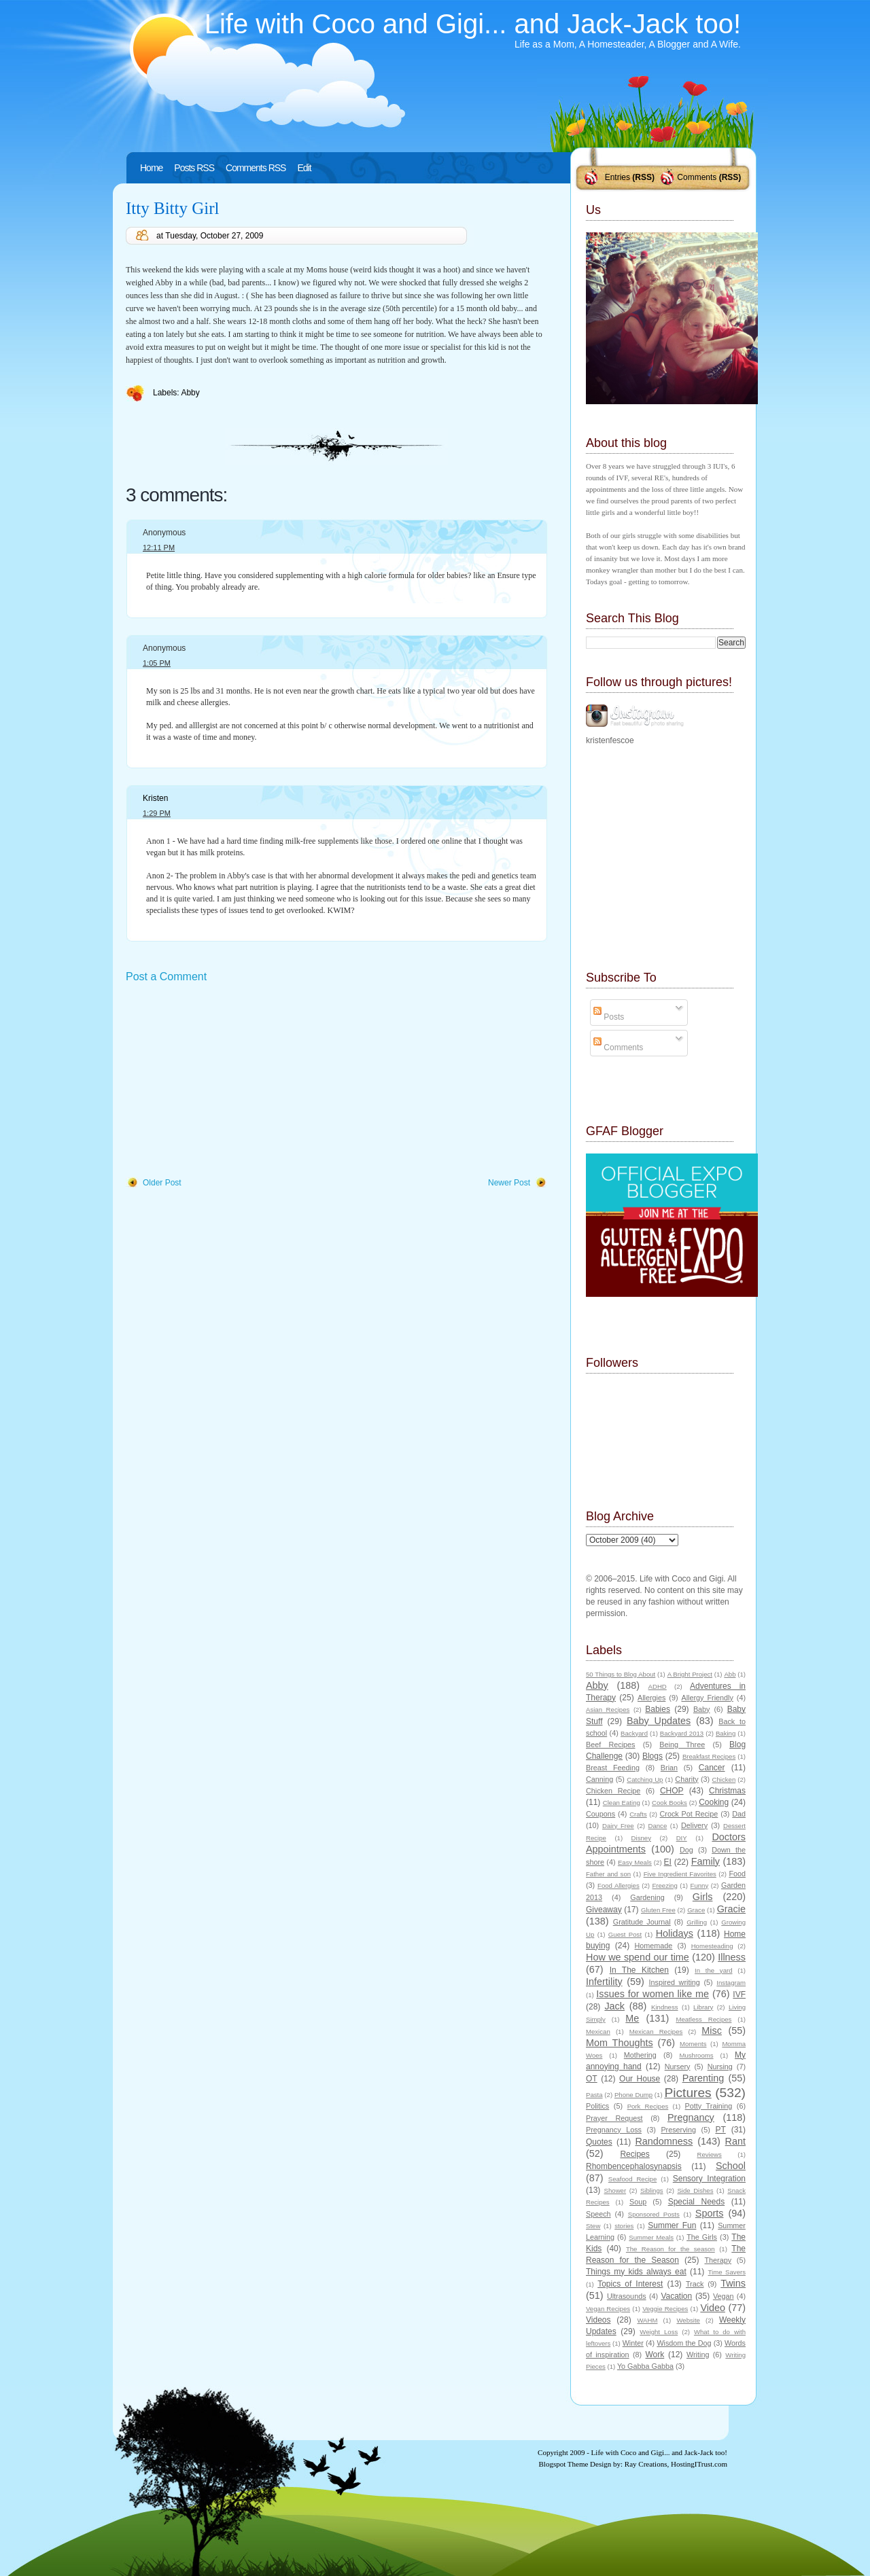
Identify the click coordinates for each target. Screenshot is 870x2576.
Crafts (638, 1814)
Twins (733, 2283)
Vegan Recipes (608, 2308)
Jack (614, 2006)
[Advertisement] (228, 1081)
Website (687, 2320)
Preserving (678, 2130)
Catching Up (645, 1779)
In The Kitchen (639, 1970)
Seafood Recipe (632, 2179)
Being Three (682, 1744)
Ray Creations (646, 2464)
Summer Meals (651, 2237)
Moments (693, 2043)
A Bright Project (689, 1674)
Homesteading (712, 1946)
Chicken (724, 1779)
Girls (703, 1896)
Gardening (647, 1897)
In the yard (713, 1970)
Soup (637, 2202)
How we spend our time (637, 1957)
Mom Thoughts (619, 2042)
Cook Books (669, 1802)
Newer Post (509, 1182)
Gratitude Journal (642, 1922)
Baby (701, 1709)
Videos (598, 2320)
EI (668, 1862)
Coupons (600, 1814)
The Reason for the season (670, 2249)
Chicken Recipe (613, 1791)
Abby (190, 392)
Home (151, 167)
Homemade (654, 1946)
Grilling (696, 1922)
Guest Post (625, 1934)
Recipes (634, 2154)
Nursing (720, 2066)
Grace (696, 1910)
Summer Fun (672, 2225)
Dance (657, 1825)
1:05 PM (157, 663)
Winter (633, 2343)
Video (712, 2307)
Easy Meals (635, 1862)
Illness (732, 1957)
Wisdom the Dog (684, 2343)
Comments (696, 177)
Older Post (162, 1182)
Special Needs (696, 2201)
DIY (681, 1838)
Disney (641, 1838)
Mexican (598, 2031)
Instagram (731, 1982)
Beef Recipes (611, 1744)
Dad (739, 1814)
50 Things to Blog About (620, 1674)
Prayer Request (614, 2118)
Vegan (723, 2296)
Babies (657, 1709)
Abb (729, 1674)
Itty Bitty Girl (173, 208)
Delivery (694, 1825)
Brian (669, 1768)
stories (623, 2226)
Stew (593, 2226)
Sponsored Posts (654, 2214)
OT (591, 2078)
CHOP (672, 1790)
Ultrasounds (626, 2296)
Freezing (664, 1885)
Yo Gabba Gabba (645, 2366)
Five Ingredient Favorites (680, 1874)
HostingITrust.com (699, 2464)
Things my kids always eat (636, 2271)
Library (703, 2007)
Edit (304, 167)
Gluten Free (658, 1910)
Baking (725, 1733)
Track (695, 2284)
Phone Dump (633, 2094)
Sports (709, 2213)
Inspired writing (674, 1982)
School (731, 2165)
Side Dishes (695, 2190)
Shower (615, 2190)
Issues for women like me (652, 1993)
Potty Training (709, 2106)
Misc (711, 2030)
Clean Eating (621, 1802)
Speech (598, 2214)
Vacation (676, 2296)
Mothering (640, 2055)
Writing (697, 2354)
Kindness (664, 2007)
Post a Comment (166, 976)
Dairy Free (618, 1825)
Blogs (652, 1756)
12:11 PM (159, 547)
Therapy (717, 2260)
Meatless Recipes (703, 2019)
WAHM (647, 2320)
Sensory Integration (709, 2178)
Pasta (594, 2094)
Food (737, 1874)
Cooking (714, 1802)
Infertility (604, 1981)
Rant (735, 2141)
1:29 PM (157, 813)
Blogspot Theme (564, 2464)
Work (655, 2354)
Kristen (155, 798)
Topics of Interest (630, 2284)
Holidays (674, 1933)
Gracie (731, 1908)
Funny (700, 1885)
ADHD (657, 1686)
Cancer (712, 1767)
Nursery (678, 2066)
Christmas (727, 1790)
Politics (597, 2106)
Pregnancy (690, 2117)
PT (720, 2129)
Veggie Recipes (665, 2308)
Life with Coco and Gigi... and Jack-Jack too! (473, 24)
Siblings (651, 2190)
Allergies (651, 1698)
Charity (686, 1779)
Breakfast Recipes (708, 1756)
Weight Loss (659, 2332)
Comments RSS (255, 167)
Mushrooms (696, 2055)
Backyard (634, 1733)
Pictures (687, 2093)
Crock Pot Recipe (689, 1814)
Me (632, 2018)
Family (705, 1861)
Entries (617, 177)
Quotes (599, 2142)
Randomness (664, 2141)
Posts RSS (194, 167)
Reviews (709, 2154)
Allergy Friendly (707, 1698)
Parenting (703, 2078)
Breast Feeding (613, 1768)
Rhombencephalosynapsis (634, 2166)
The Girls (701, 2237)
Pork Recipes (648, 2106)
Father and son (608, 1874)
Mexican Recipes (656, 2031)
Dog (686, 1850)
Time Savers (727, 2272)
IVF (739, 1994)
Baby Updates (659, 1720)
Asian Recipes (607, 1709)
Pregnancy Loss (614, 2130)
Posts (608, 1017)
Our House (639, 2078)
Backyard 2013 (681, 1733)
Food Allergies (618, 1885)
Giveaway (604, 1909)
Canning (599, 1779)
